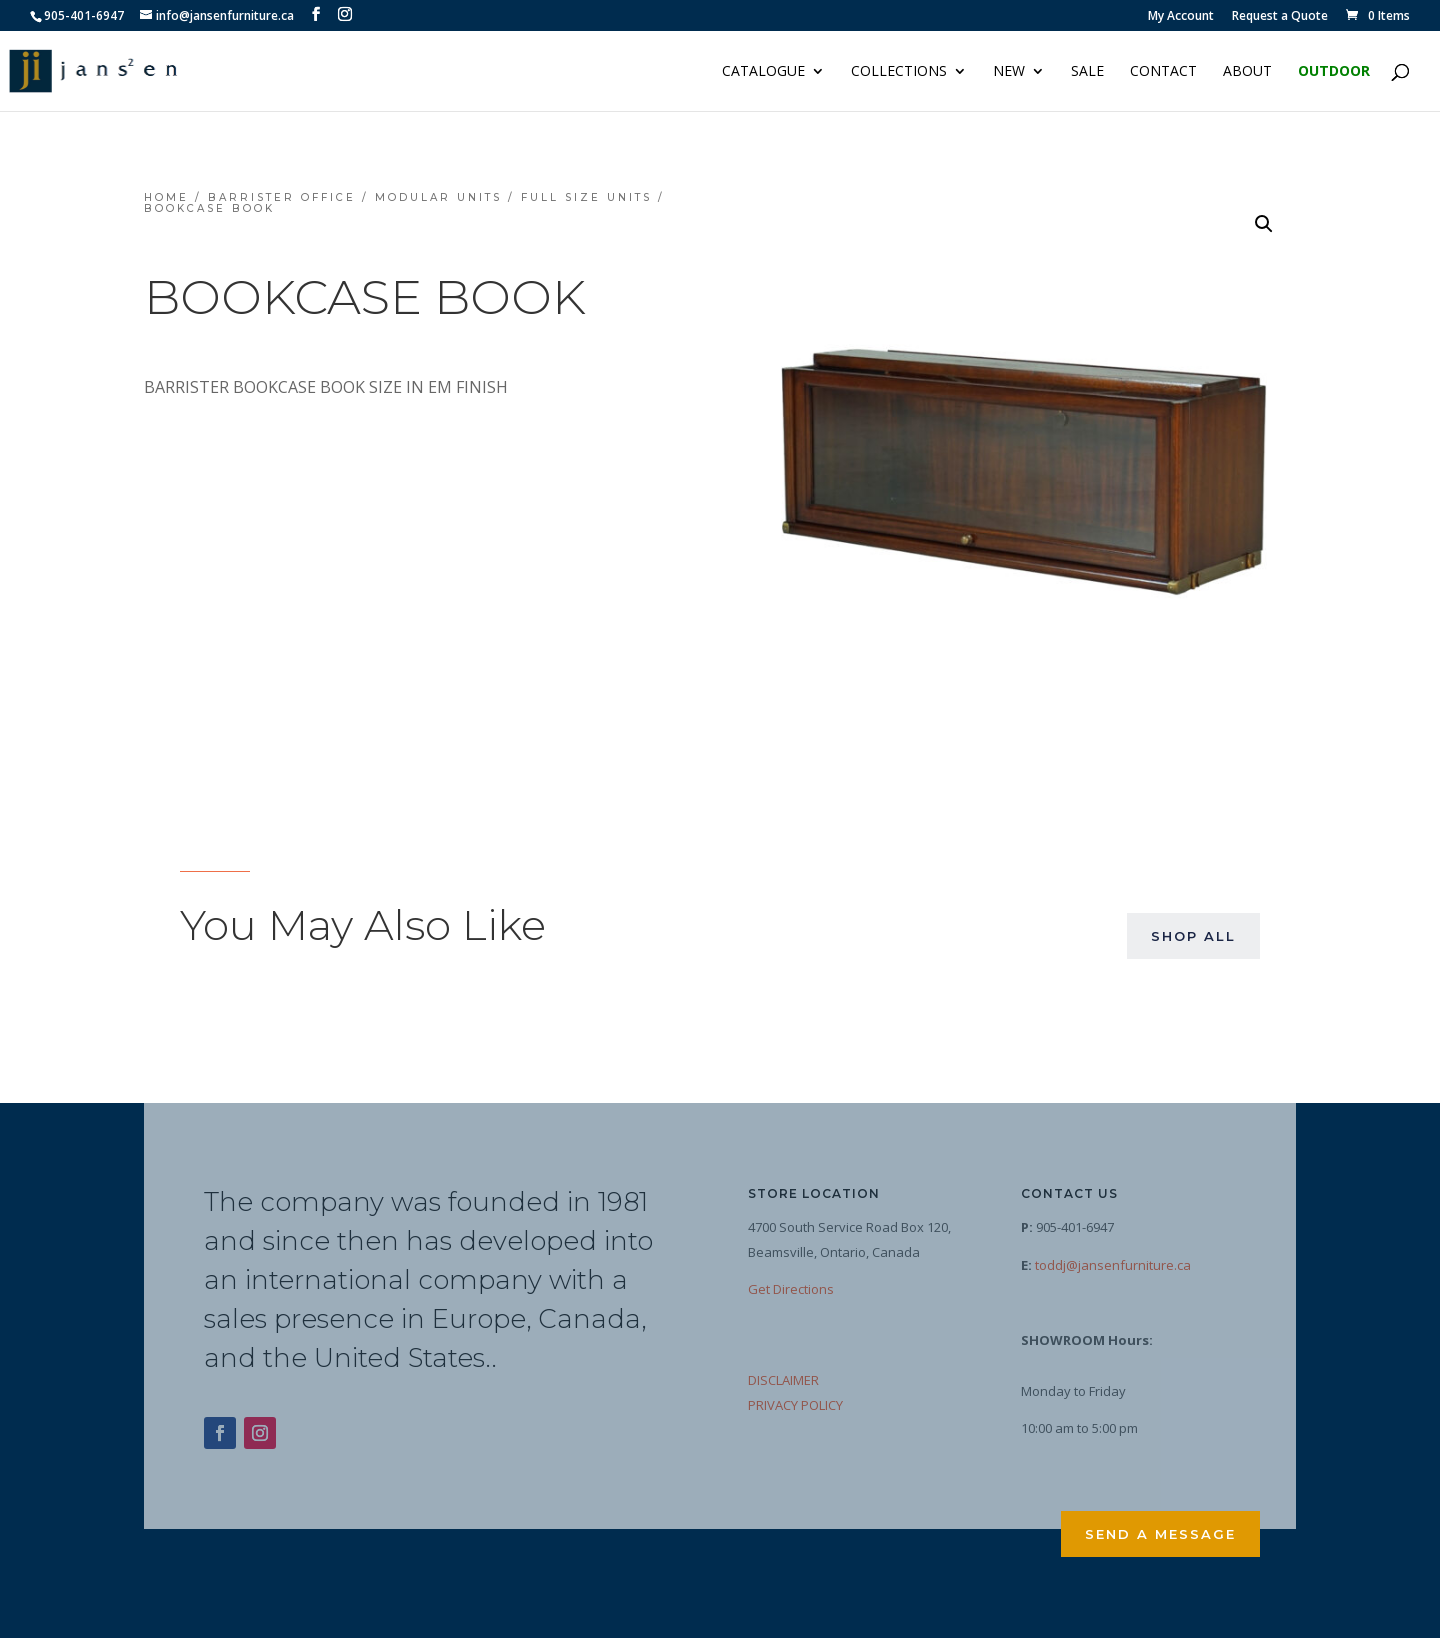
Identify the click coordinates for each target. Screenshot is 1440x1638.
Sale (1087, 72)
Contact (1163, 72)
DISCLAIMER (783, 1380)
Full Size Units (586, 197)
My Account (1181, 17)
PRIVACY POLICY (795, 1405)
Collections (899, 72)
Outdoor (1334, 72)
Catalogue (763, 72)
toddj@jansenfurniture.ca (1113, 1265)
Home (166, 197)
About (1247, 72)
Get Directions (791, 1289)
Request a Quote (1280, 17)
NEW (1009, 72)
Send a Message (1160, 1534)
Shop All (1193, 936)
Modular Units (438, 197)
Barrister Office (282, 197)
